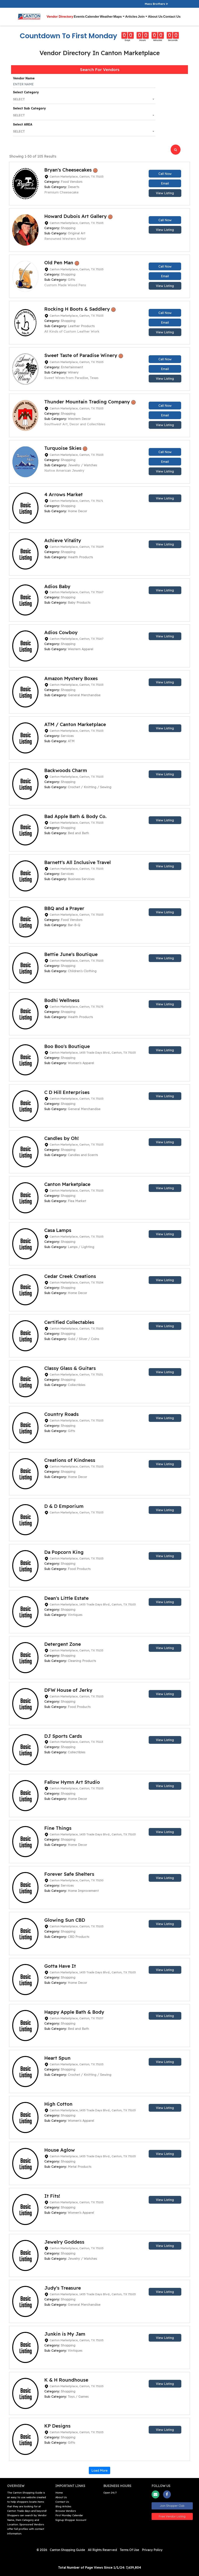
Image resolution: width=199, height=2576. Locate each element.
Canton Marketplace (67, 1184)
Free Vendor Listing (172, 2516)
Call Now (165, 174)
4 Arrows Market (63, 494)
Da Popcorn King (64, 1552)
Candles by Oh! (61, 1138)
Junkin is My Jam (64, 2334)
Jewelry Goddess (64, 2242)
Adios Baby (58, 586)
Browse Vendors (65, 2510)
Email (165, 183)
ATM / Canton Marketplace (75, 724)
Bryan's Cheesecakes (68, 170)
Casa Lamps (57, 1230)
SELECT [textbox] (19, 99)
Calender (92, 16)
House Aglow (59, 2150)
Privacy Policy (152, 2550)
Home (59, 2492)
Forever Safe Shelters (69, 1874)
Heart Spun (57, 2058)
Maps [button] (117, 16)
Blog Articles (63, 2506)
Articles (131, 16)
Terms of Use (129, 2550)
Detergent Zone (62, 1644)
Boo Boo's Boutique (67, 1046)
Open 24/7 (110, 2492)
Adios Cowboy (61, 632)
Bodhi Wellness (61, 1000)
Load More (99, 2470)
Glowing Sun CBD (64, 1920)
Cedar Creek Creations (70, 1276)
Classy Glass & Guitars (70, 1368)
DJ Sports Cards (63, 1736)
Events (79, 16)
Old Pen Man (58, 262)
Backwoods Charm (65, 770)
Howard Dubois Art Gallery (75, 216)
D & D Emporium (64, 1506)
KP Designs (57, 2426)
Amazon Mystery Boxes (71, 678)
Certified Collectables (69, 1322)
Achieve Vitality (62, 540)
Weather (106, 16)
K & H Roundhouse (66, 2380)
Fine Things (58, 1828)
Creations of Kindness (69, 1460)
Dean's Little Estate (66, 1598)
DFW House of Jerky (68, 1690)
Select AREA (84, 129)
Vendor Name (84, 82)
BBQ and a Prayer (64, 908)
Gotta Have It (60, 1966)
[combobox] (84, 99)
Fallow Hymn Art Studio (72, 1782)
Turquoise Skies (62, 448)
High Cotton (58, 2104)
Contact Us (172, 16)
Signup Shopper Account (70, 2519)
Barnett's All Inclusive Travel (77, 862)
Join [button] (141, 16)
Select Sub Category (84, 113)
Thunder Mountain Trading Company (87, 402)
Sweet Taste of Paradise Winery (80, 355)
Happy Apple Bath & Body (74, 2012)
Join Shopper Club (172, 2506)
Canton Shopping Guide (67, 2550)
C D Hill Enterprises (67, 1092)
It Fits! (52, 2196)
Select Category (84, 97)
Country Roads (61, 1414)
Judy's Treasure (62, 2288)
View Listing (165, 193)
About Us (155, 16)
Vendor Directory (60, 16)
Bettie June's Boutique (71, 954)
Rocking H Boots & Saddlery (77, 309)
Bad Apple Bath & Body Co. (75, 816)
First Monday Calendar (69, 2515)
